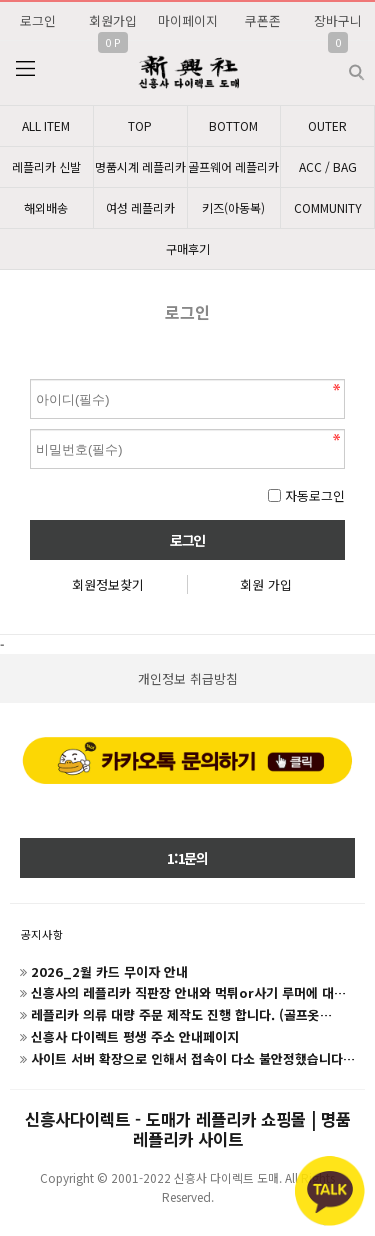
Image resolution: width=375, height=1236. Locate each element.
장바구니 (338, 20)
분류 (25, 69)
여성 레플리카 (140, 207)
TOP (140, 125)
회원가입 (113, 20)
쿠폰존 (263, 20)
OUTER (327, 125)
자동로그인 (315, 495)
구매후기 (188, 248)
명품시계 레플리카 (140, 166)
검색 (340, 64)
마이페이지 (188, 20)
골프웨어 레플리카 (233, 166)
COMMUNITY (328, 207)
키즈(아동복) (233, 207)
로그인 (38, 20)
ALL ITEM (46, 125)
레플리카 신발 (46, 166)
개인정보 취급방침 (188, 678)
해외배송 (46, 207)
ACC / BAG (328, 166)
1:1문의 (187, 858)
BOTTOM (233, 125)
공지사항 (42, 934)
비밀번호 (30, 374)
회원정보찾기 (108, 584)
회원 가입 (266, 584)
